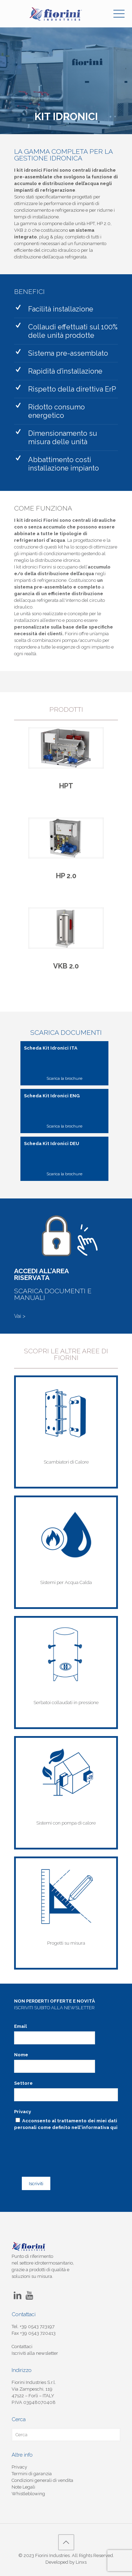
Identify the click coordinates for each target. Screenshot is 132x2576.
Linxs (81, 2562)
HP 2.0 (66, 876)
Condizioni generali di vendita (42, 2480)
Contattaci (22, 2346)
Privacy (22, 2111)
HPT (66, 786)
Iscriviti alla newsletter (35, 2353)
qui (114, 2127)
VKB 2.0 (66, 966)
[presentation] (60, 2143)
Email (20, 2026)
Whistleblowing (28, 2493)
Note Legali (23, 2487)
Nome (21, 2054)
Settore (23, 2083)
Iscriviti (36, 2183)
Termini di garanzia (32, 2473)
